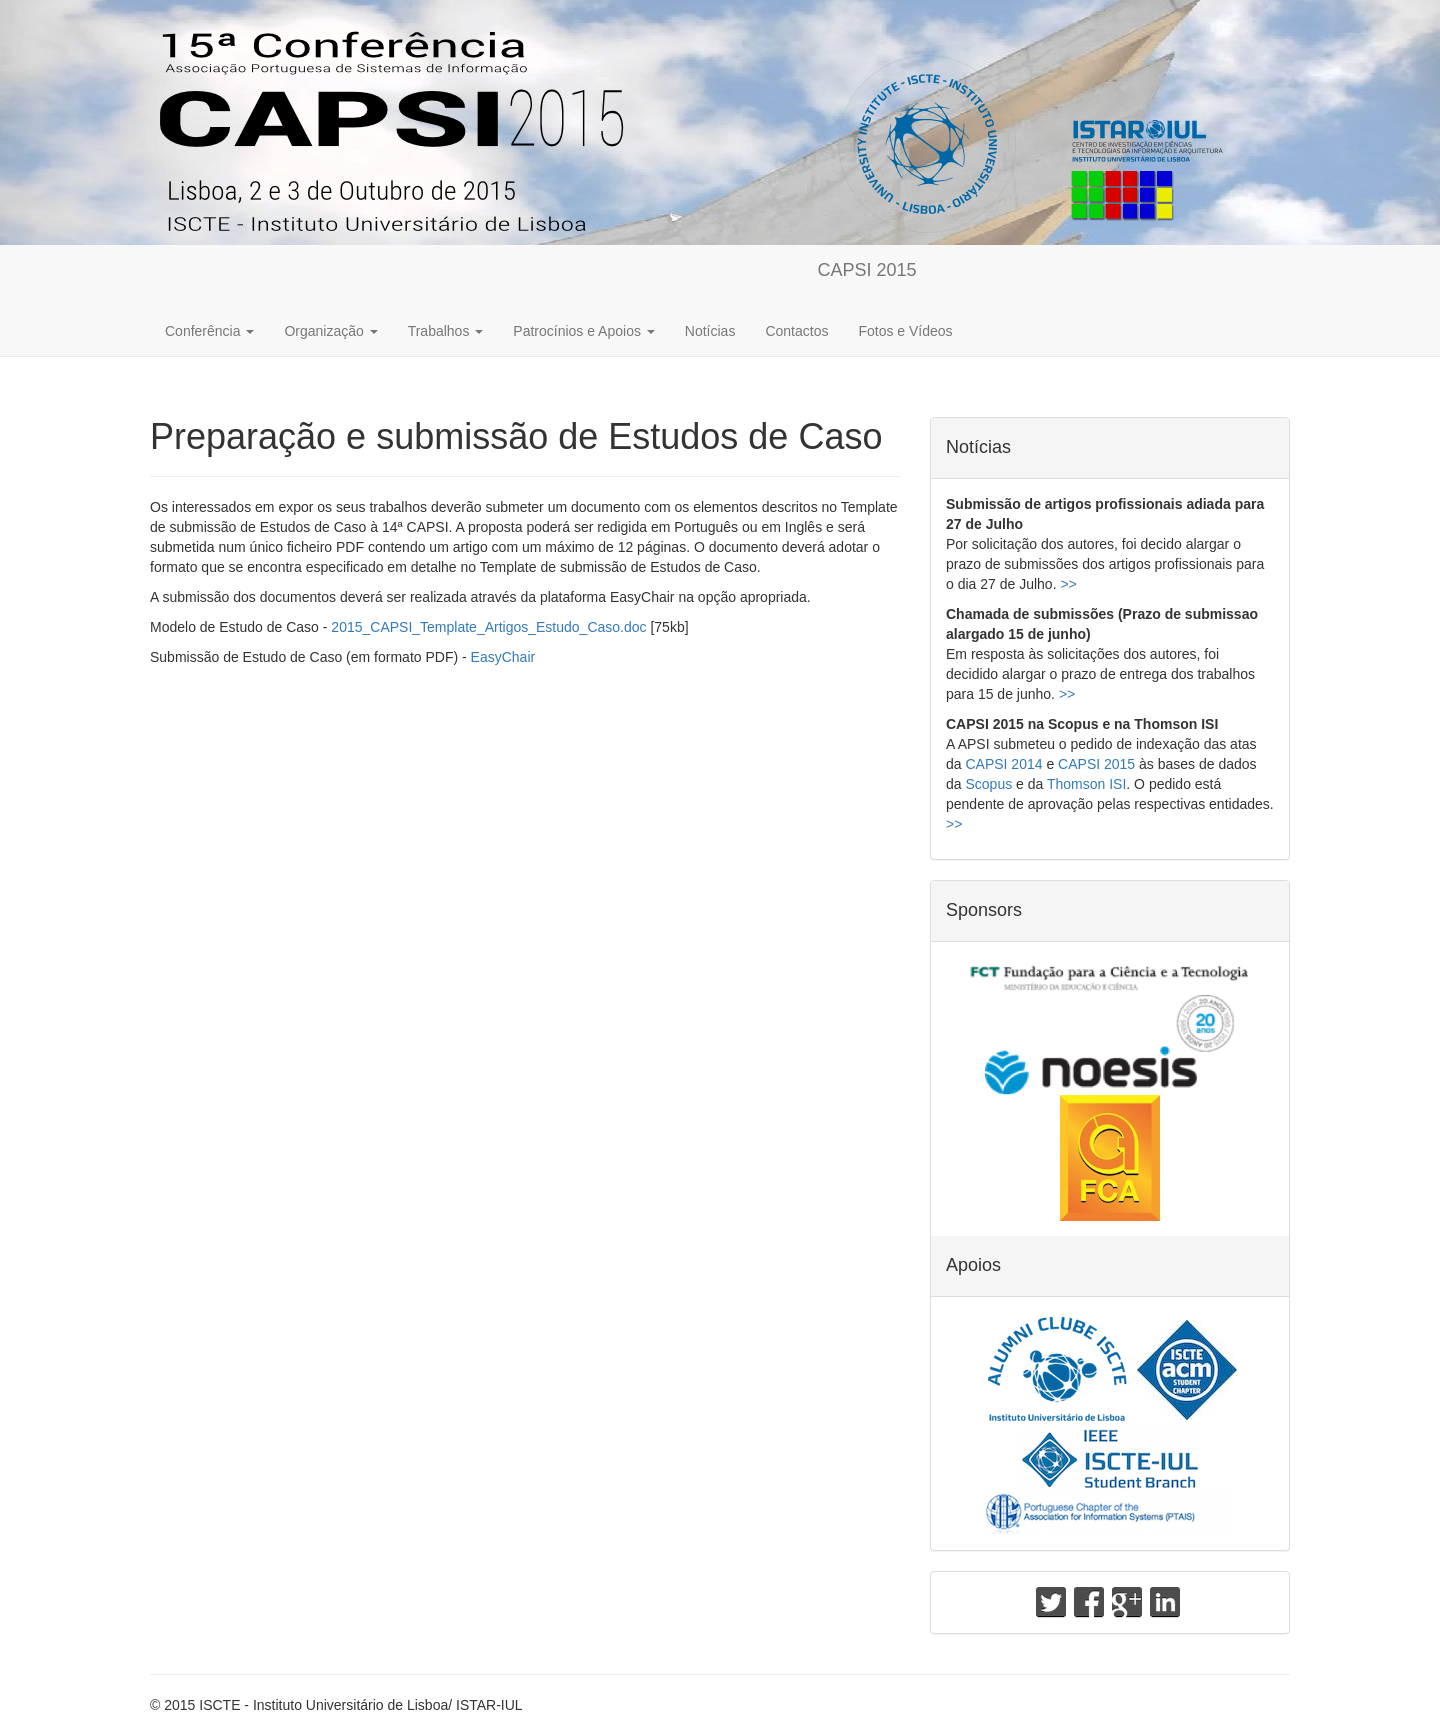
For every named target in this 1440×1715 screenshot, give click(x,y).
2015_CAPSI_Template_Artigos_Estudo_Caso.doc (488, 627)
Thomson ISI (1086, 784)
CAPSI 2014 (1003, 764)
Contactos (796, 331)
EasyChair (503, 657)
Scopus (988, 784)
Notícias (710, 331)
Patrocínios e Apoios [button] (584, 331)
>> (1068, 584)
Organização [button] (330, 331)
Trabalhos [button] (446, 331)
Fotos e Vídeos (905, 331)
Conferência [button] (209, 331)
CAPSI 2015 (867, 270)
